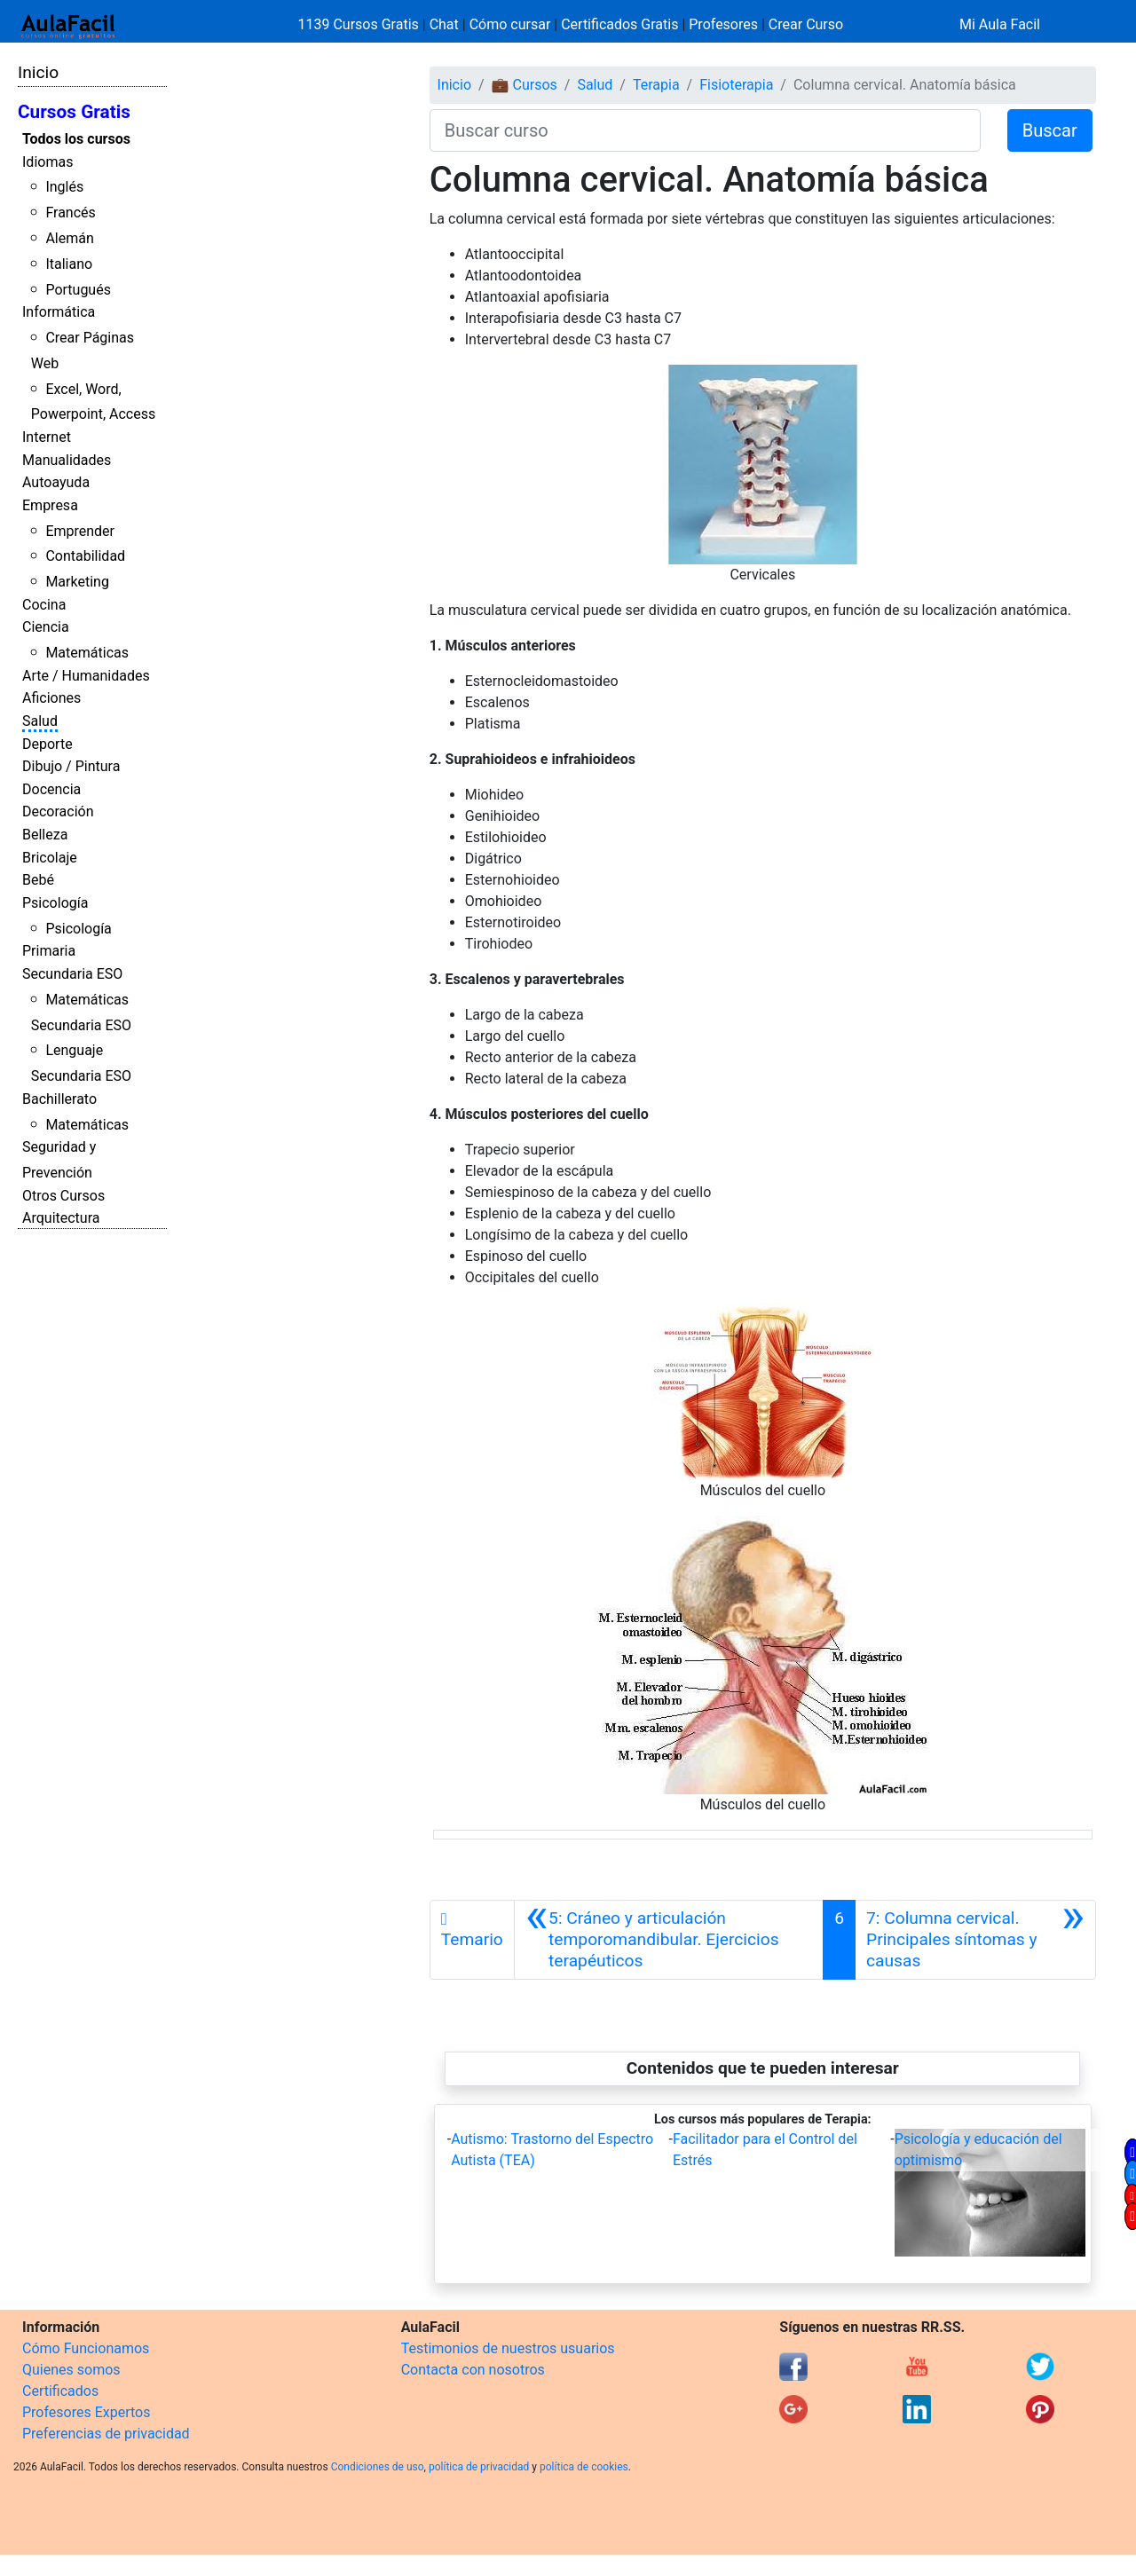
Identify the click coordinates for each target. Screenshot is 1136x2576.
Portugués (78, 289)
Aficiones (51, 697)
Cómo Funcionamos (85, 2348)
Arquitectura (60, 1217)
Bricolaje (49, 857)
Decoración (58, 811)
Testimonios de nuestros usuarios (508, 2348)
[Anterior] (669, 1940)
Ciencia (45, 626)
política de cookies (584, 2467)
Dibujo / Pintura (71, 766)
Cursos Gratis (74, 111)
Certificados (60, 2391)
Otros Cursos (63, 1195)
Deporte (47, 744)
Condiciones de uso (377, 2467)
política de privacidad (479, 2467)
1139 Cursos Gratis (360, 24)
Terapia (656, 84)
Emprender (79, 531)
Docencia (51, 789)
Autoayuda (56, 482)
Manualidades (66, 460)
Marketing (76, 581)
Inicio (38, 72)
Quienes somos (71, 2369)
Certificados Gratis (619, 24)
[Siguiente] (975, 1940)
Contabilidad (85, 555)
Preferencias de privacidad (106, 2433)
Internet (46, 437)
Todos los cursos (76, 138)
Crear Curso (806, 24)
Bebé (38, 879)
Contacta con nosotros (473, 2369)
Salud (40, 721)
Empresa (50, 505)
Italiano (68, 264)
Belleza (44, 834)
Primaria (48, 950)
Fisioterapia (736, 84)
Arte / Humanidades (86, 675)
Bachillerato (59, 1099)
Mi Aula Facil (999, 24)
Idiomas (47, 162)
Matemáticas (87, 652)
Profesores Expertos (86, 2412)
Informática (58, 311)
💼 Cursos (524, 84)
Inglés (64, 186)
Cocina (44, 604)
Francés (70, 212)
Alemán (69, 238)
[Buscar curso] (705, 130)
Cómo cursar (510, 24)
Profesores (723, 24)
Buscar (1049, 130)
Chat (444, 24)
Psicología (55, 902)
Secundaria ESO (72, 973)
